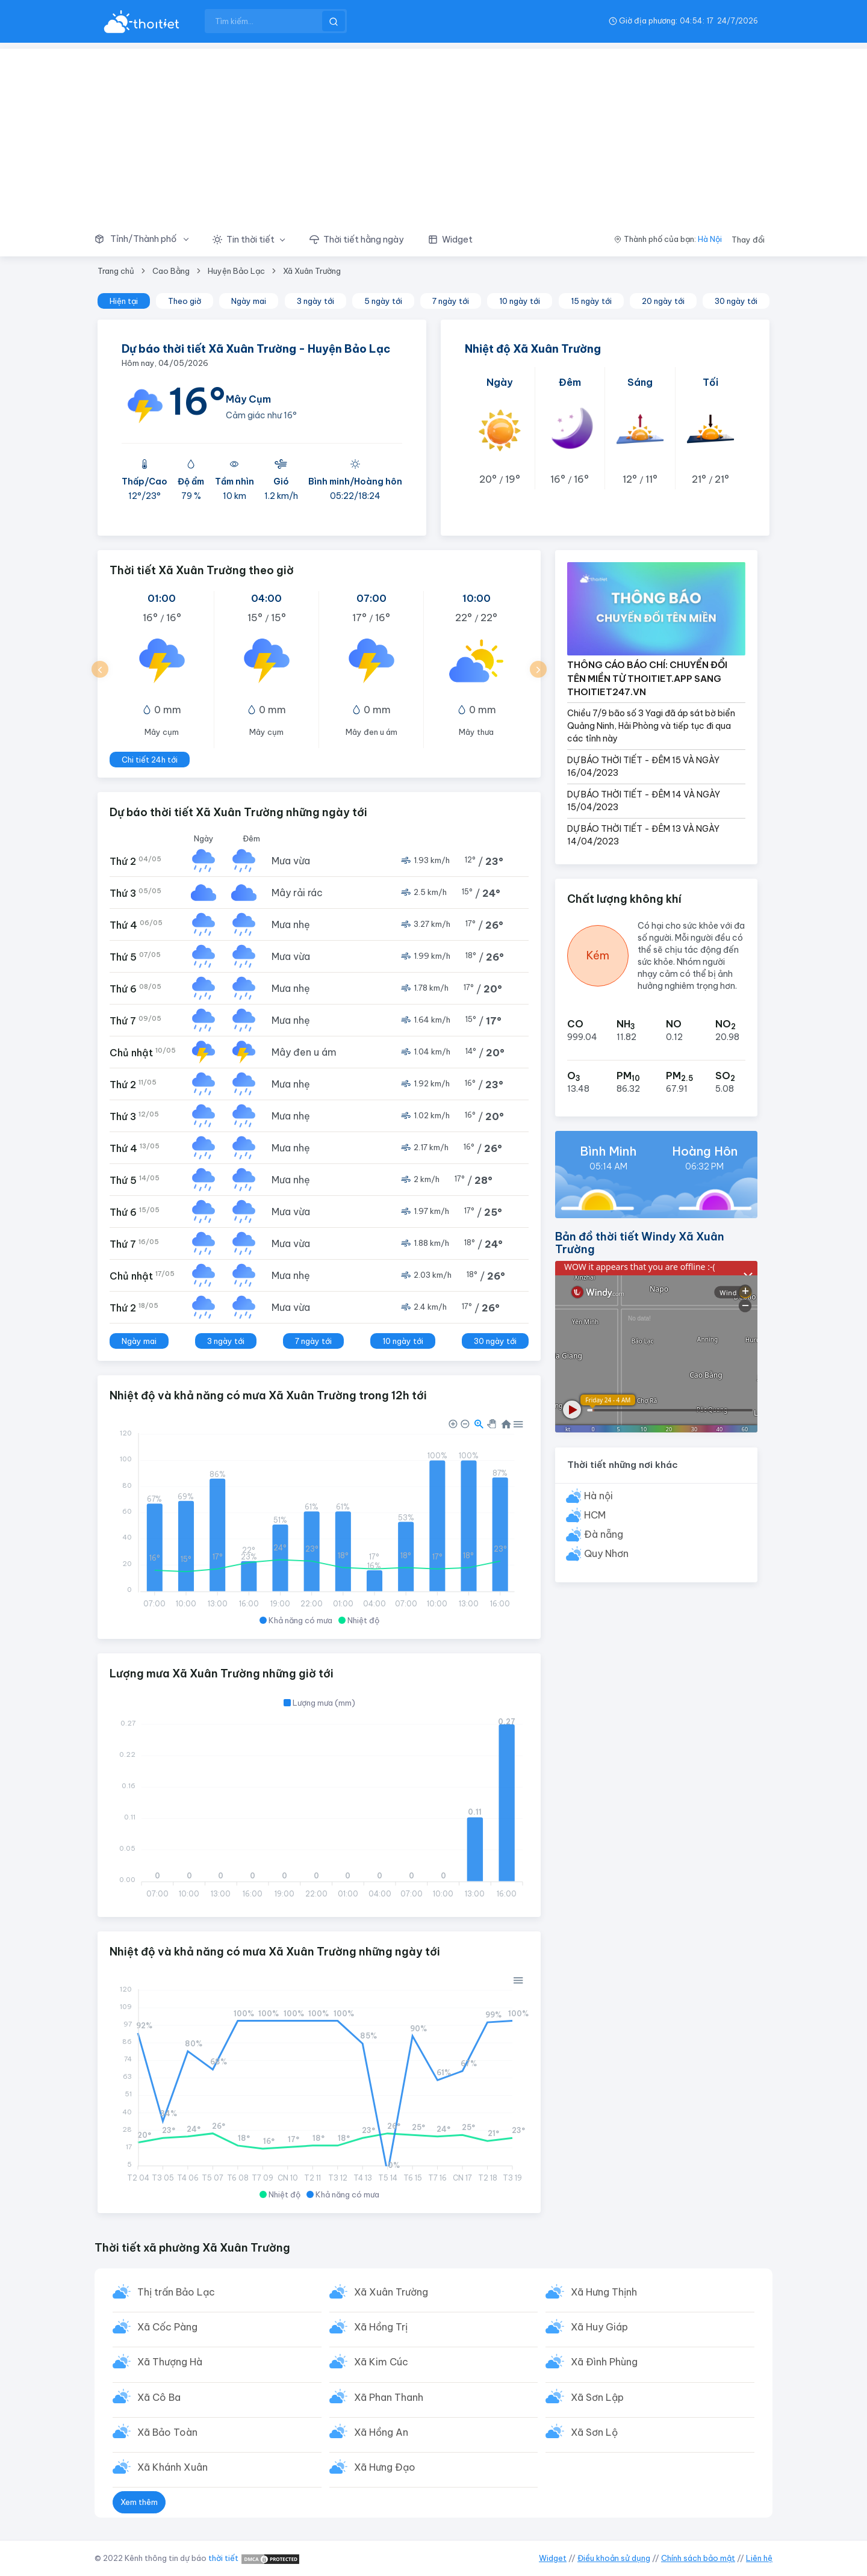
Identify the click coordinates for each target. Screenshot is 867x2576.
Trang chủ (116, 271)
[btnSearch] (333, 21)
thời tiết (223, 2558)
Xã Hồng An (382, 2435)
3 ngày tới (315, 301)
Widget (553, 2558)
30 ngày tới (736, 301)
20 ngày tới (663, 301)
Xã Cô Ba (159, 2400)
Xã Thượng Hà (170, 2364)
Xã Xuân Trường (312, 271)
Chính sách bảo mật (698, 2558)
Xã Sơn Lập (597, 2400)
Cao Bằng (171, 271)
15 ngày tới (591, 301)
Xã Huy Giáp (600, 2328)
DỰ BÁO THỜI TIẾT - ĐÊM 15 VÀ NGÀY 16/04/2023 (643, 766)
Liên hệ (759, 2558)
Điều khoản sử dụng (613, 2558)
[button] (147, 239)
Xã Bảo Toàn (168, 2435)
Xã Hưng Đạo (385, 2471)
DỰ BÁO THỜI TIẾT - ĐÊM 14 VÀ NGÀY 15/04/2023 (643, 801)
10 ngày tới (519, 301)
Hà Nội (710, 239)
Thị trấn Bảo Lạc (177, 2293)
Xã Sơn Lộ (594, 2435)
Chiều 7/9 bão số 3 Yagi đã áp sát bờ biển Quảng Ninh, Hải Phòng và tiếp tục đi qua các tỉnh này (651, 726)
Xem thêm (139, 2505)
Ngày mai (248, 301)
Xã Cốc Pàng (168, 2328)
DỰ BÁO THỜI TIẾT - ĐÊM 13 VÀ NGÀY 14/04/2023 (643, 835)
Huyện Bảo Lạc (236, 271)
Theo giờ (184, 301)
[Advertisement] (433, 133)
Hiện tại (124, 301)
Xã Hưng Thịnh (604, 2293)
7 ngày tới (450, 301)
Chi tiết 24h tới (150, 759)
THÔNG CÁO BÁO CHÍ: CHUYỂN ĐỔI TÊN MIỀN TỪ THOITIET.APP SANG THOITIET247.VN (647, 678)
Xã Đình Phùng (604, 2364)
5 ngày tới (383, 301)
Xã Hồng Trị (381, 2328)
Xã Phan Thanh (389, 2400)
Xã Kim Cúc (382, 2364)
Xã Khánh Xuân (173, 2471)
